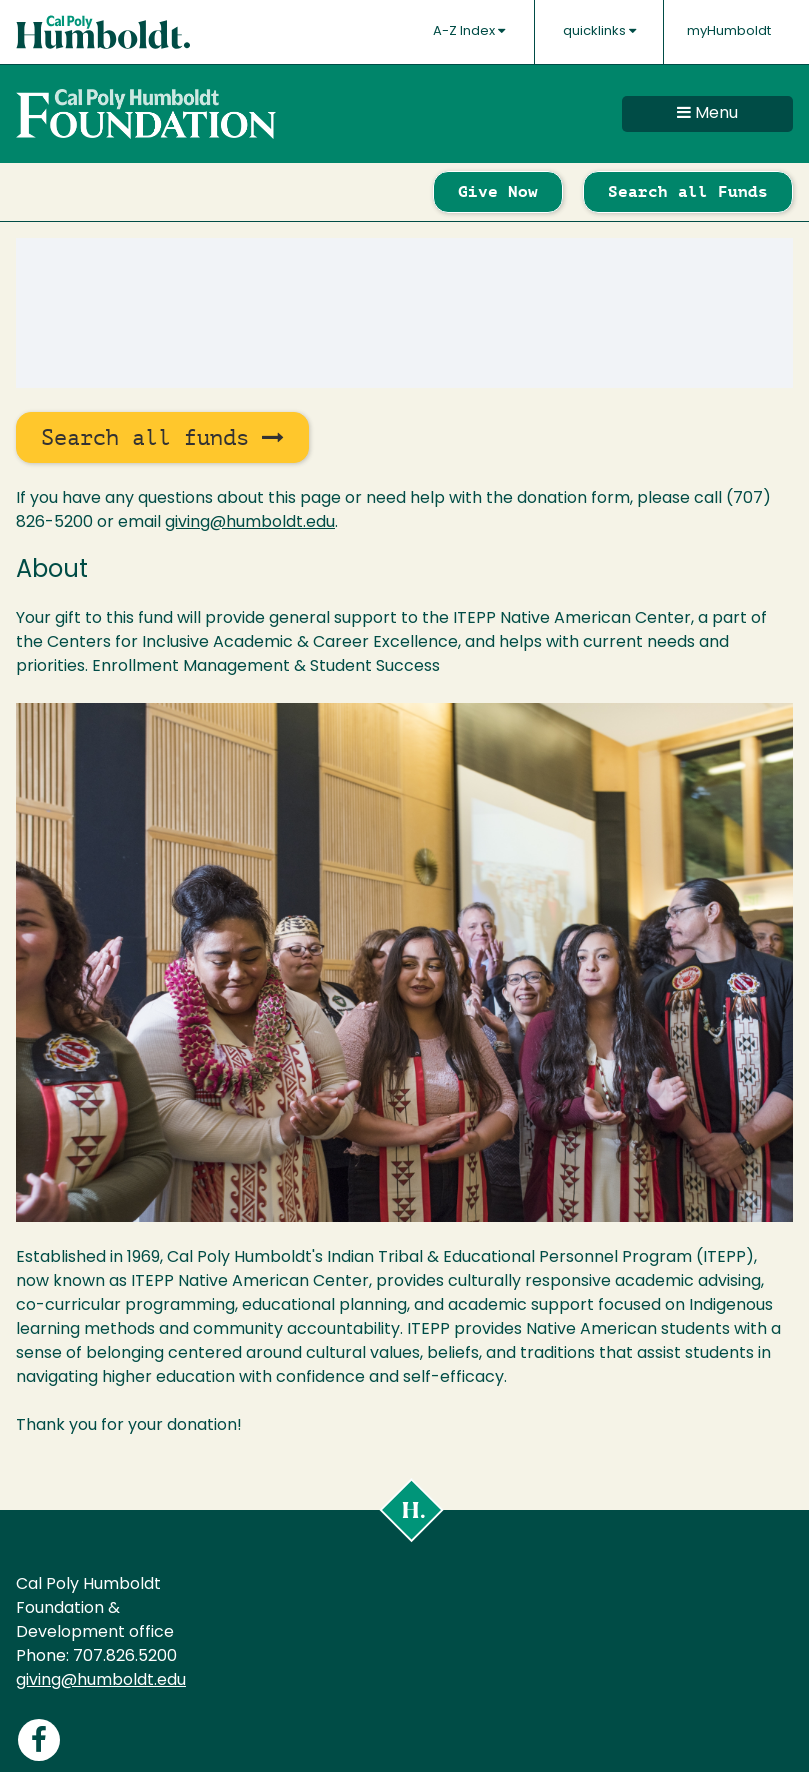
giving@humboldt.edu (250, 523)
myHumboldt (729, 31)
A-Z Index (469, 31)
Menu (707, 113)
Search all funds (162, 437)
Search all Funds (688, 191)
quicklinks (599, 31)
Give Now (498, 191)
